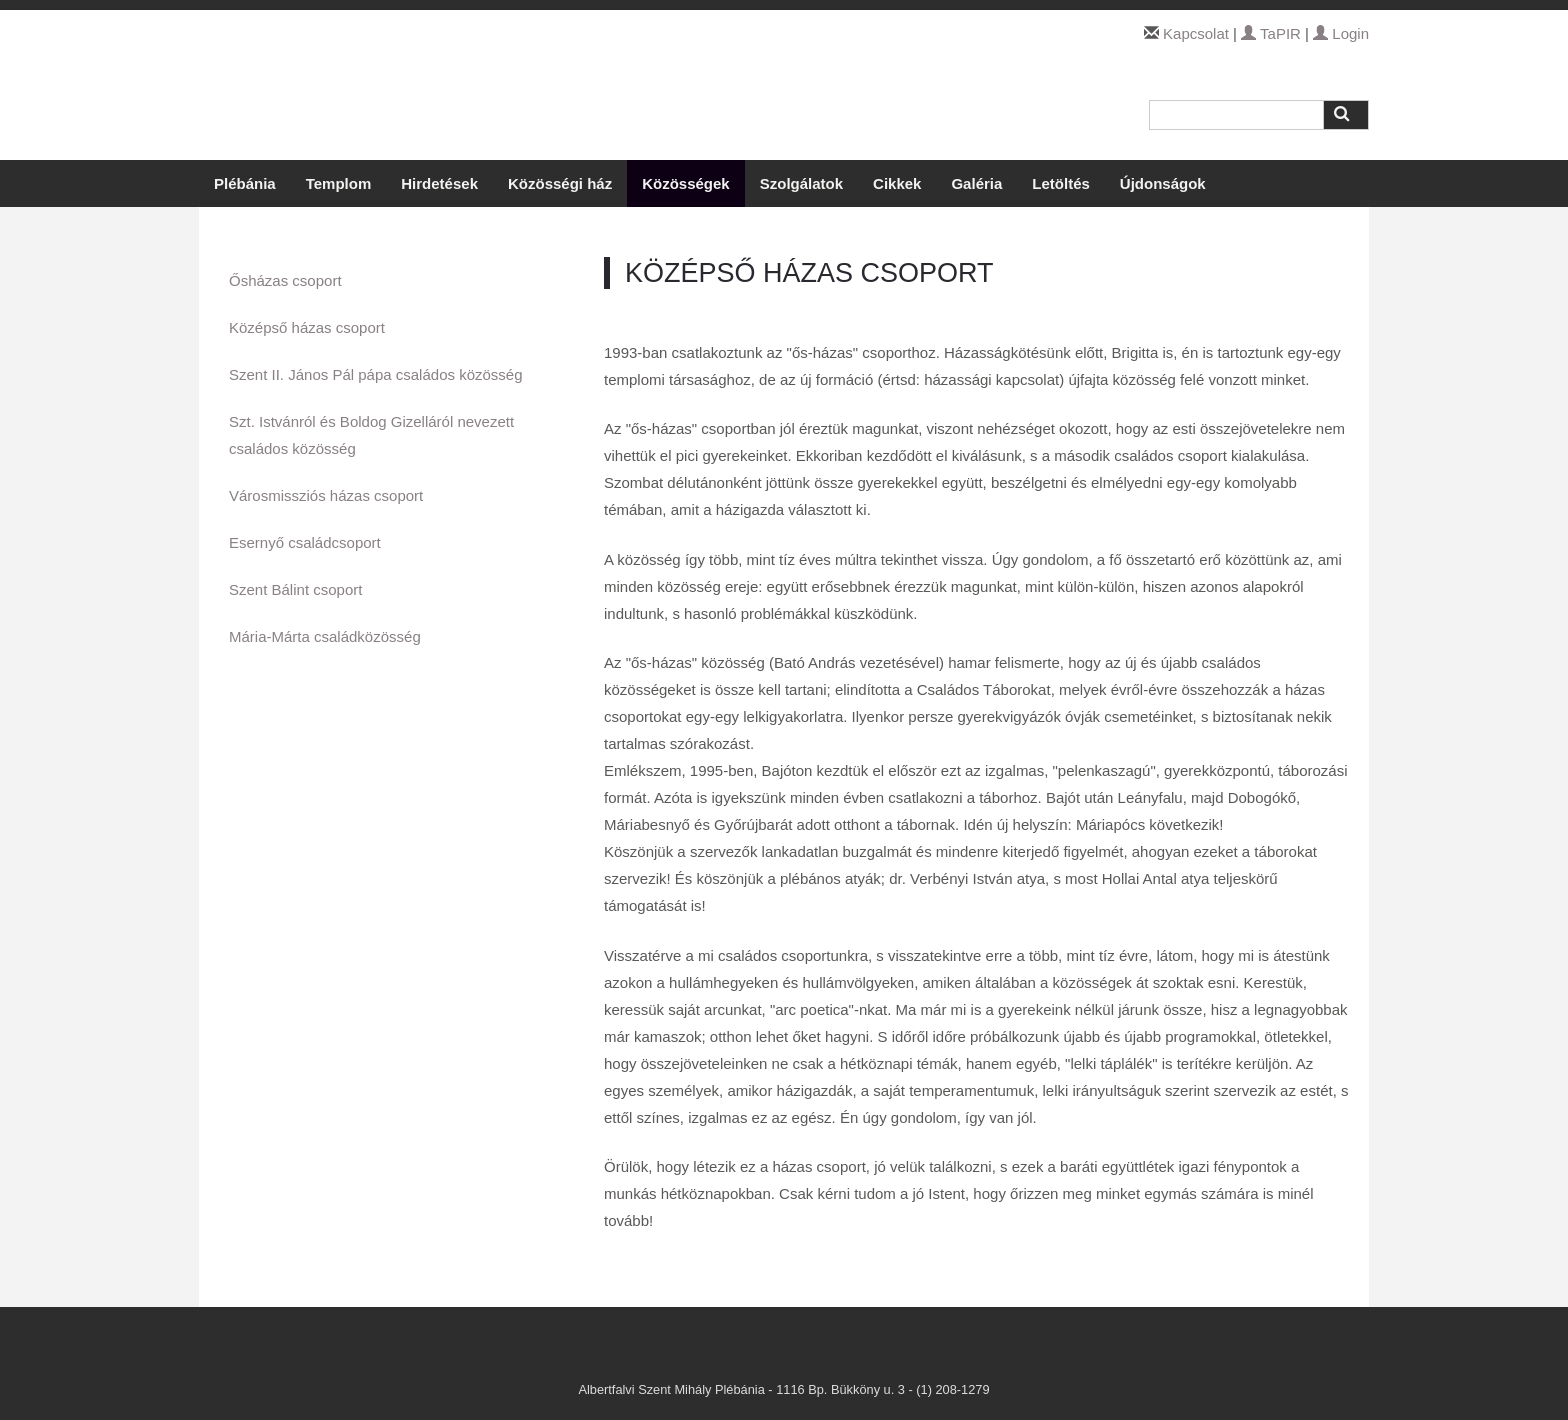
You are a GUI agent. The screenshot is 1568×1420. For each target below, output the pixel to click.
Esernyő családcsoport (305, 542)
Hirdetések (439, 183)
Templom (339, 183)
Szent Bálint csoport (295, 589)
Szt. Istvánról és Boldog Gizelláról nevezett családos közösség (371, 435)
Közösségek (686, 183)
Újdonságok (1163, 183)
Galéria (976, 183)
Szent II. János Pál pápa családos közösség (376, 374)
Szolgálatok (801, 183)
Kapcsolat (1196, 33)
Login (1341, 33)
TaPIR (1271, 33)
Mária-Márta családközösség (325, 636)
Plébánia (245, 183)
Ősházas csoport (285, 280)
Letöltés (1061, 183)
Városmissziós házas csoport (326, 495)
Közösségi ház (560, 183)
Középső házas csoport (307, 327)
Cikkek (897, 183)
